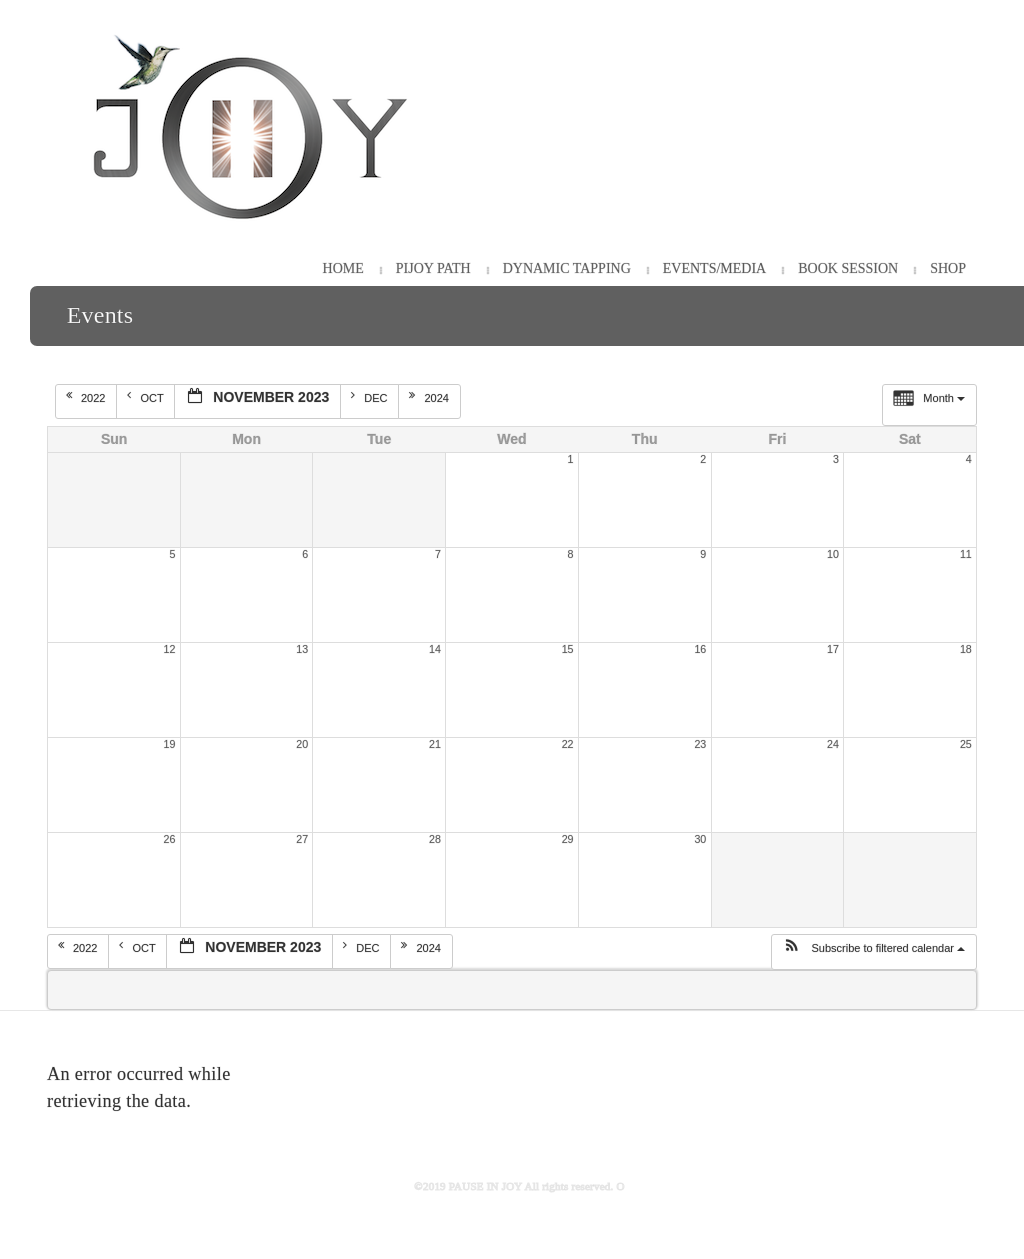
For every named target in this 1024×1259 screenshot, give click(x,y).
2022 (87, 397)
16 (700, 649)
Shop (948, 268)
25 (966, 744)
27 (302, 839)
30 (700, 839)
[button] (873, 952)
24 (833, 744)
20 (302, 744)
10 (833, 554)
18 (966, 649)
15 (568, 649)
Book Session (848, 268)
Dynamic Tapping (567, 268)
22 (568, 744)
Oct (146, 397)
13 (302, 649)
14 (435, 649)
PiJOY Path (433, 268)
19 (170, 744)
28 (435, 839)
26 (170, 839)
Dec (370, 397)
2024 (430, 397)
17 (833, 649)
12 (170, 649)
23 (700, 744)
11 (966, 554)
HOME (343, 268)
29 (568, 839)
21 (435, 744)
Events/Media (714, 268)
